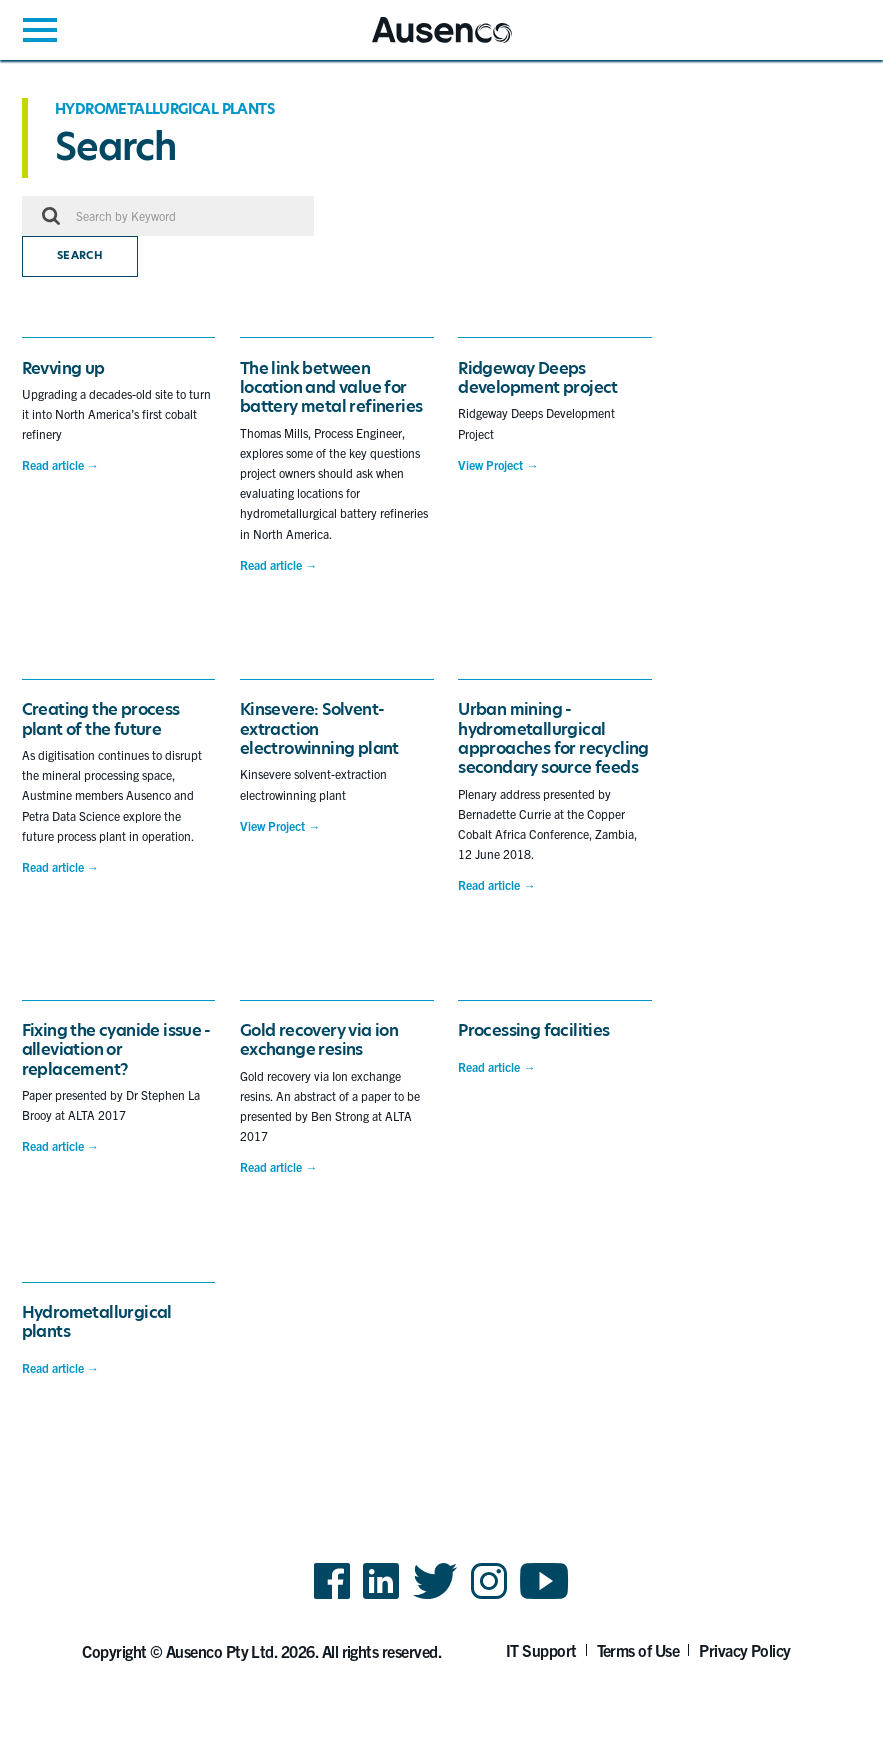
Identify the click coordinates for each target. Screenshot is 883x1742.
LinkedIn (381, 1597)
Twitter (435, 1597)
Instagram (489, 1597)
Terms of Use (638, 1650)
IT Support (541, 1650)
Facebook (332, 1597)
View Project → (498, 465)
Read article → (60, 465)
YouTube (544, 1597)
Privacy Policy (745, 1650)
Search (80, 255)
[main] (441, 758)
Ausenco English (421, 42)
